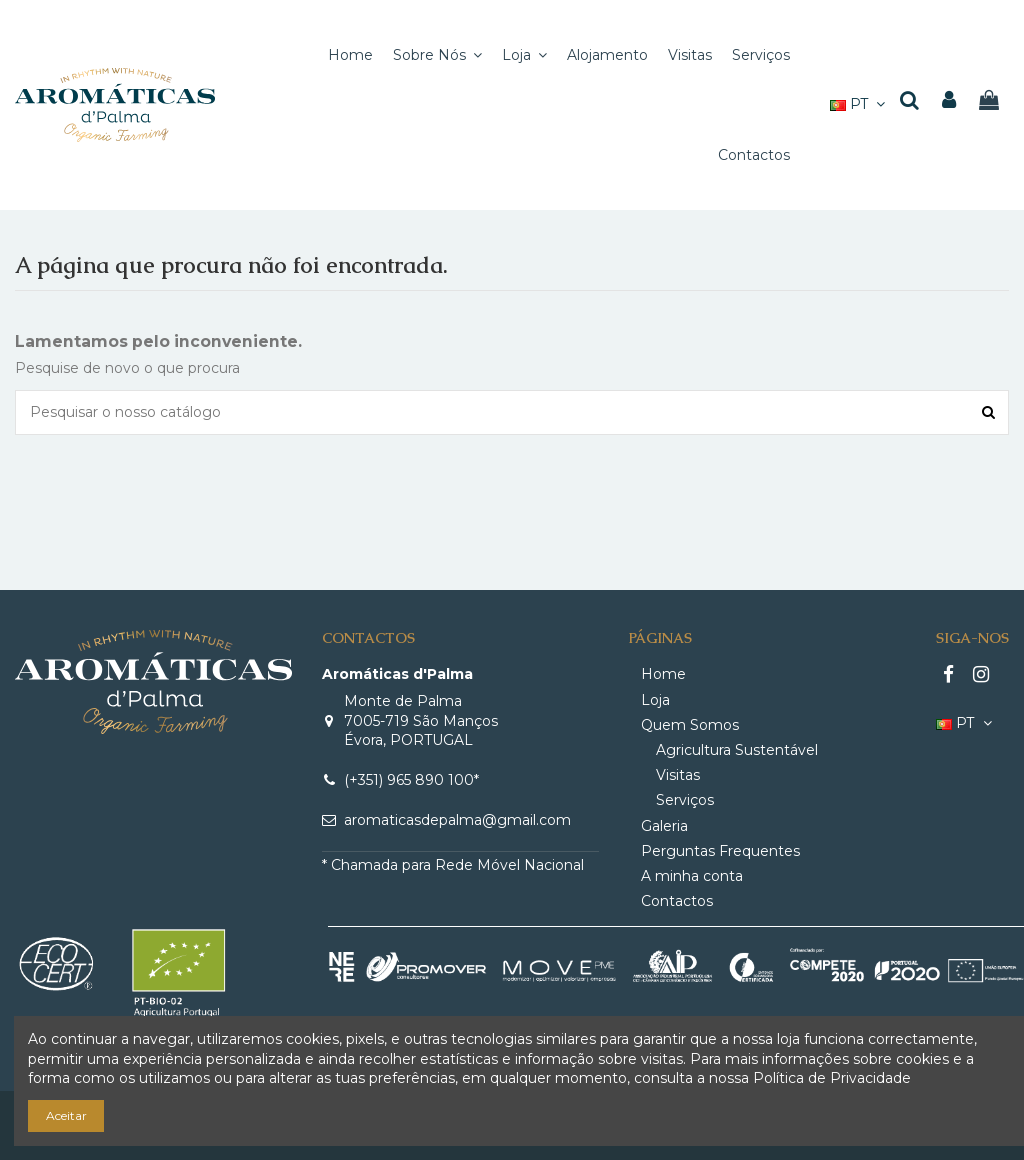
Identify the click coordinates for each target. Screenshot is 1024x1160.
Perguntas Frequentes (720, 851)
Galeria (664, 826)
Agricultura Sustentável (737, 750)
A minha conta (692, 876)
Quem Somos (690, 725)
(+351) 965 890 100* (411, 780)
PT (860, 104)
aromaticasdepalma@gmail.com (457, 820)
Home (663, 674)
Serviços (685, 800)
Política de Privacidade (832, 1078)
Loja (655, 700)
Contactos (677, 901)
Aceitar (66, 1115)
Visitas (678, 775)
